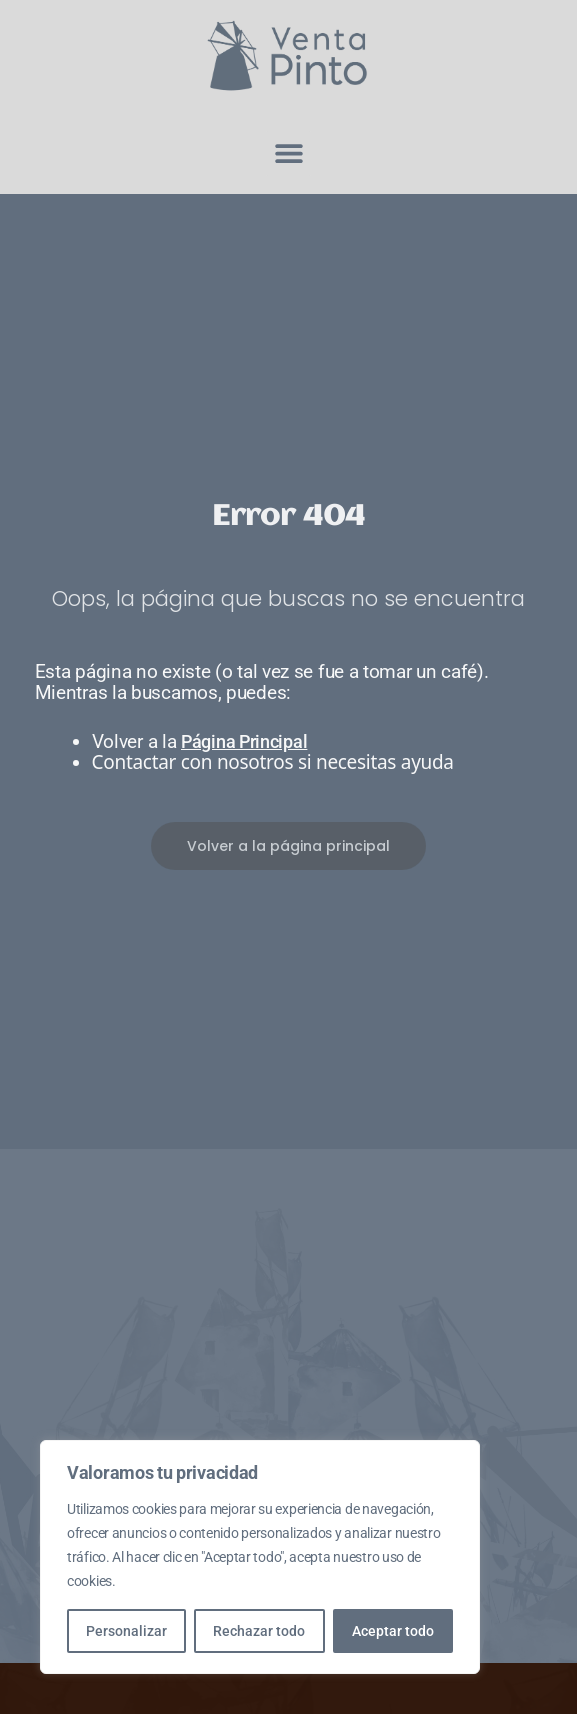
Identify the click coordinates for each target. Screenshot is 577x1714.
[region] (260, 1557)
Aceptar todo (393, 1631)
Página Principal (244, 741)
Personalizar (126, 1631)
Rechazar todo (259, 1631)
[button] (288, 153)
